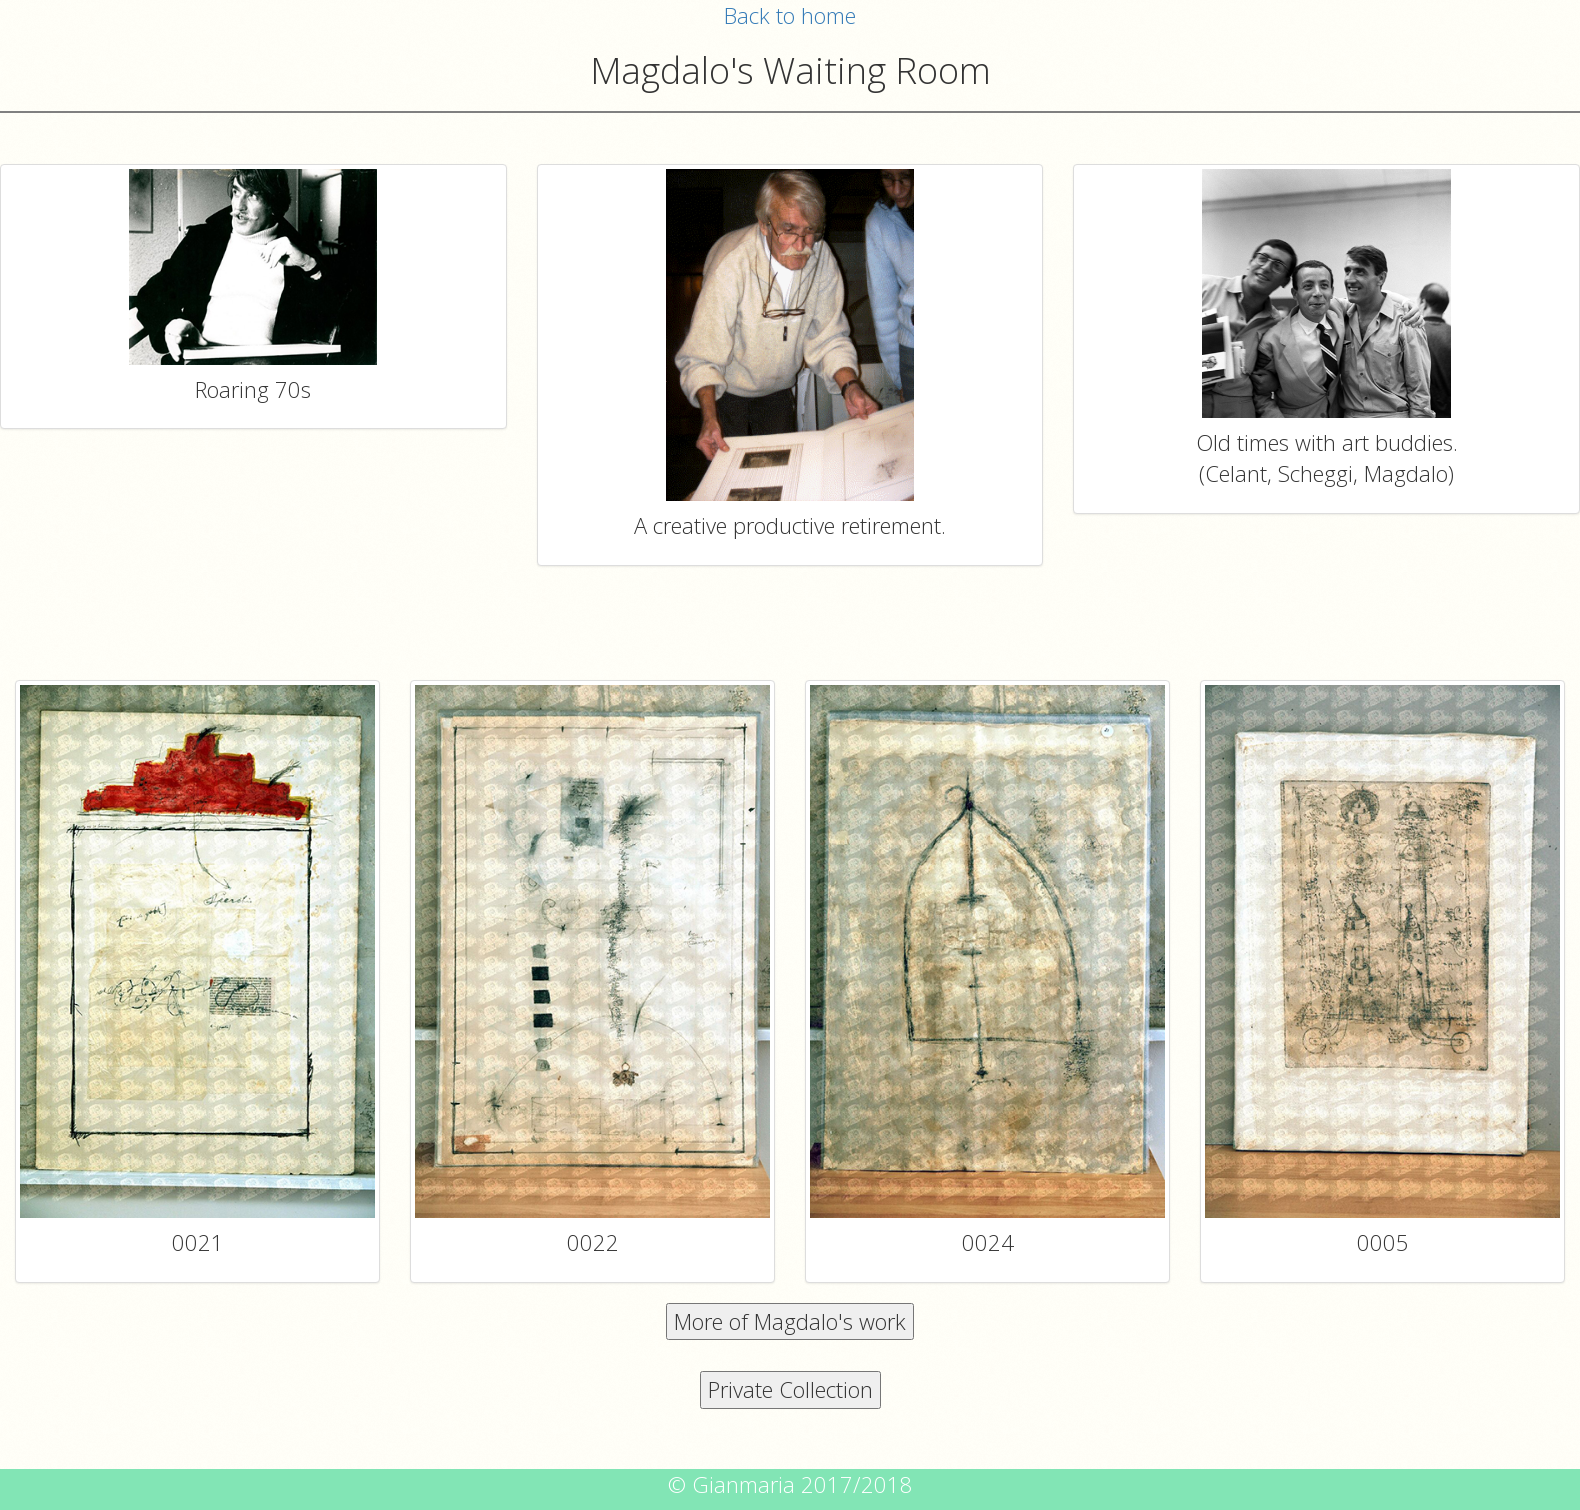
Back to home (790, 15)
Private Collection (790, 1389)
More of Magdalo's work (790, 1321)
